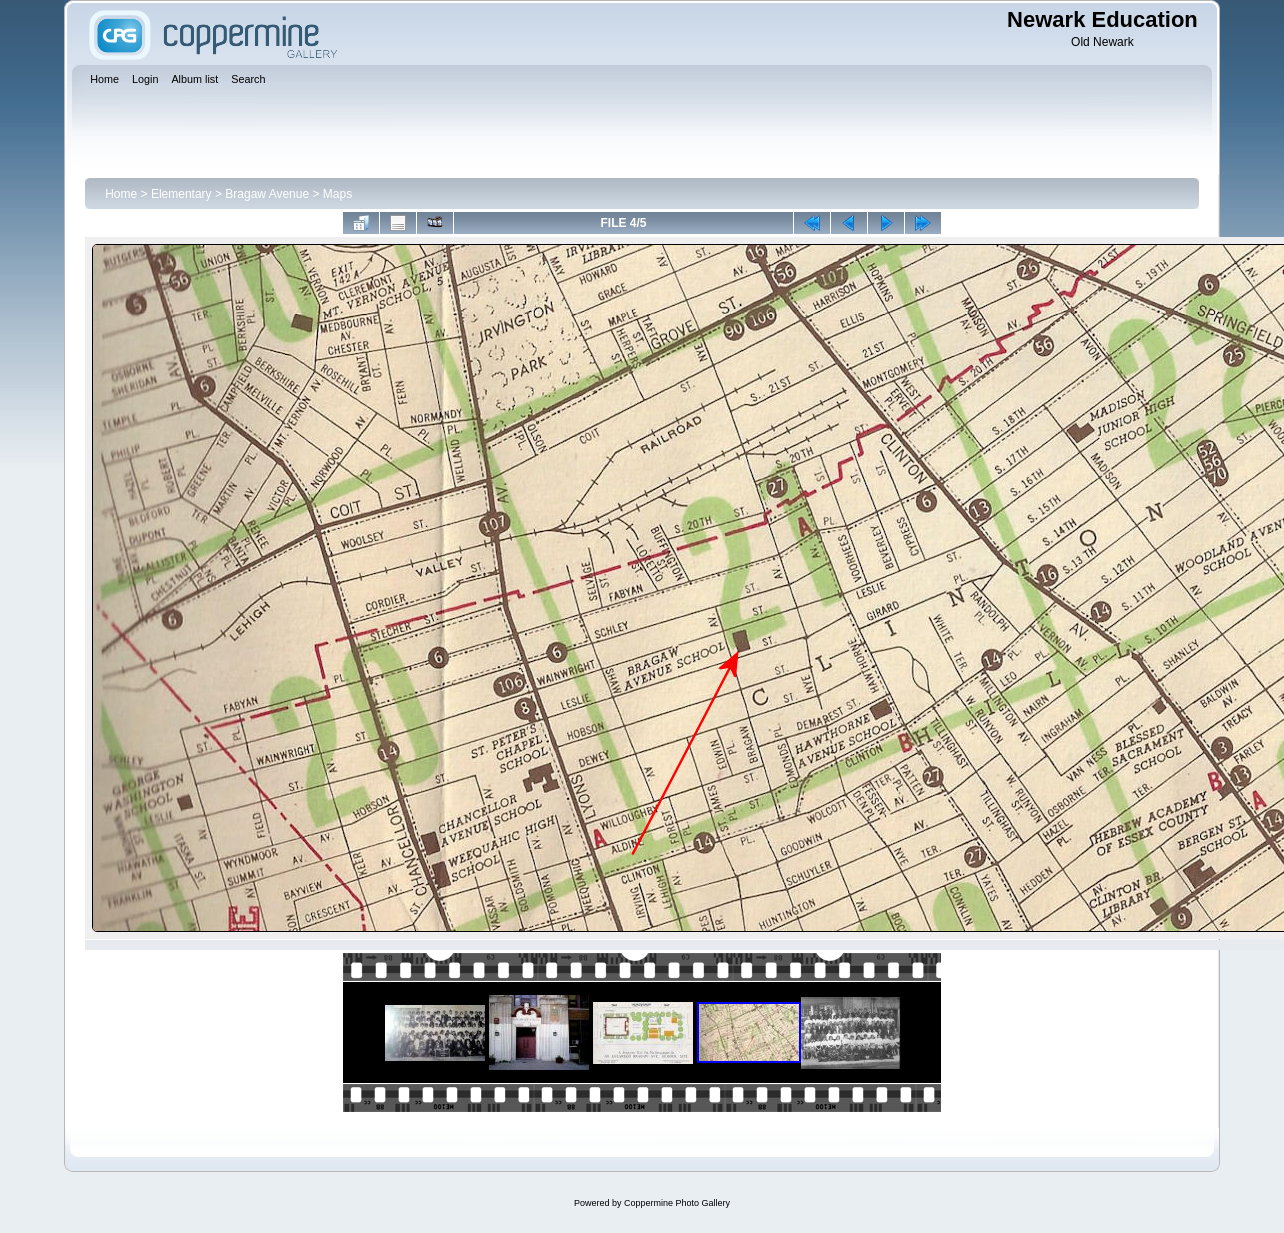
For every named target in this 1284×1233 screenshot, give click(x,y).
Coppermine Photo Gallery (677, 1203)
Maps (337, 194)
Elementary (181, 194)
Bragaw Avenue (267, 194)
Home (121, 194)
